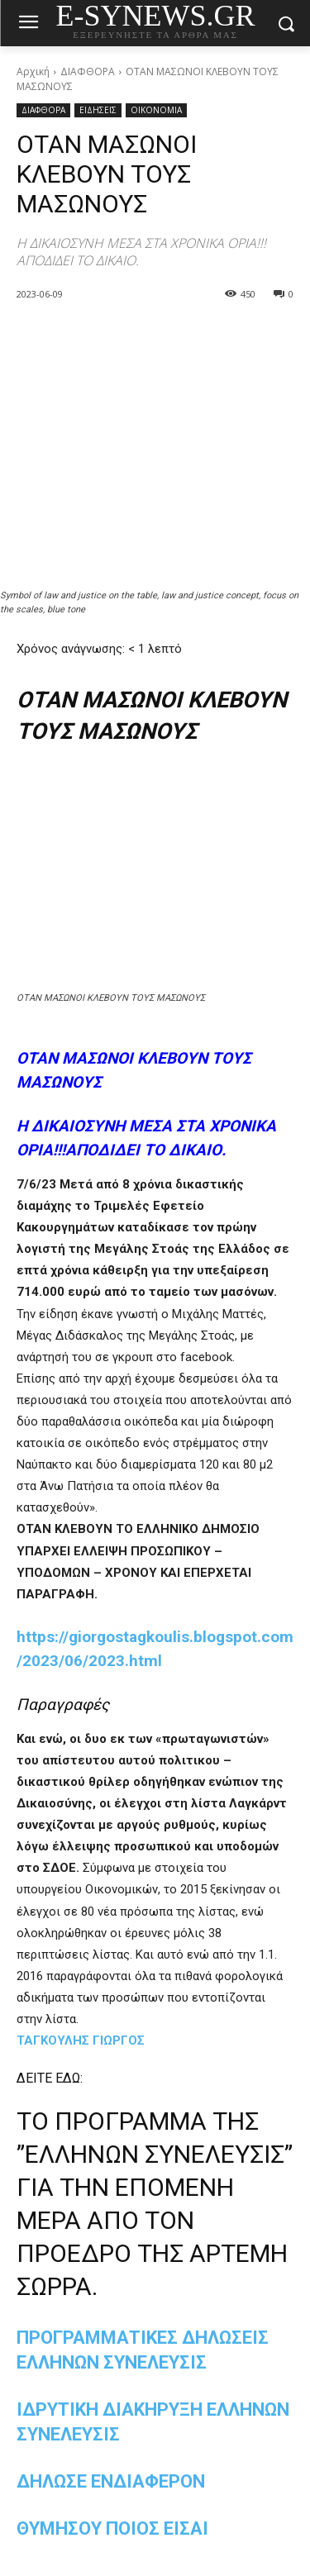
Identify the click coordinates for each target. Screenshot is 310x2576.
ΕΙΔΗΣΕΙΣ (98, 110)
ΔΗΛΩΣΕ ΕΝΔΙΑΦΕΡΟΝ (111, 2481)
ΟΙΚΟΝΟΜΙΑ (156, 110)
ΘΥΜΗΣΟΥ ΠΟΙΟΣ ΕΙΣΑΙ (112, 2528)
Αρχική (33, 71)
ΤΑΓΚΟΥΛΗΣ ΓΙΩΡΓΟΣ (81, 2040)
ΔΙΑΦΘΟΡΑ (87, 71)
